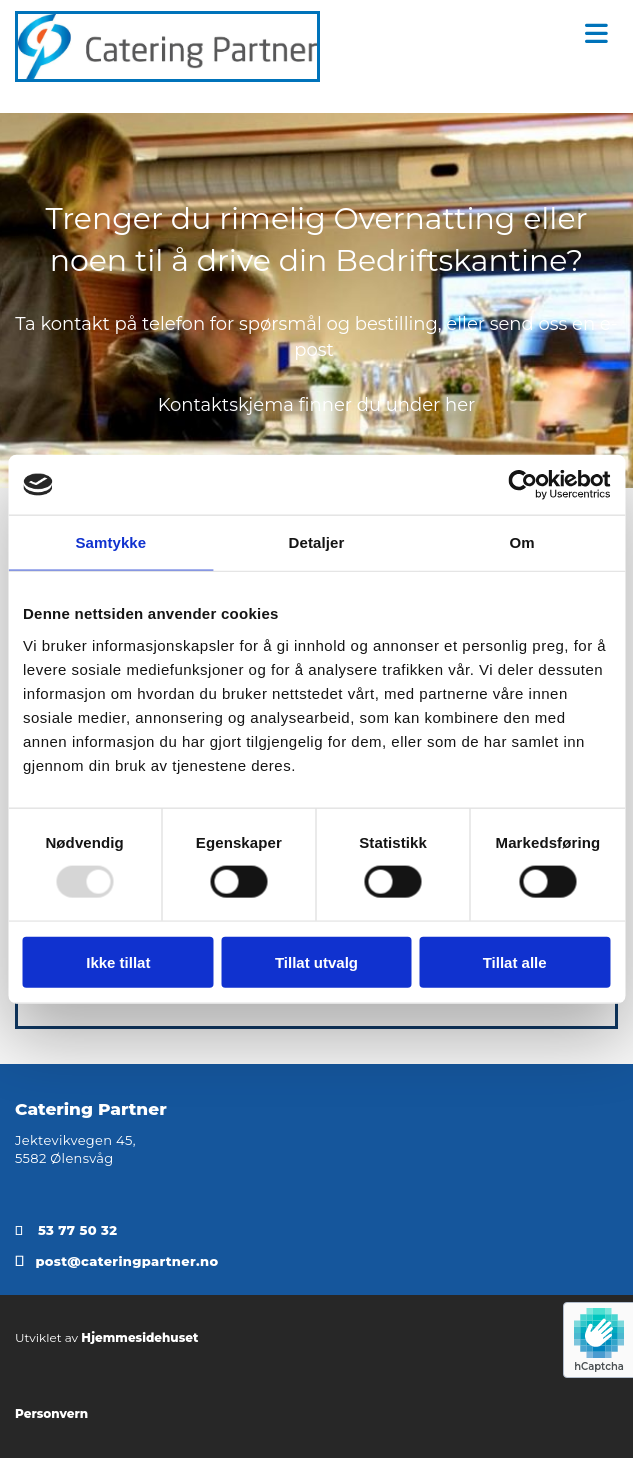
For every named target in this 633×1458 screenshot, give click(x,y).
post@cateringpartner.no (126, 1261)
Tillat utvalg (316, 961)
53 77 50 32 (77, 1230)
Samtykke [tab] (110, 542)
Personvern (51, 1413)
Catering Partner (91, 1109)
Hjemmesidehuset (139, 1337)
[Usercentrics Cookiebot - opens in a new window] (522, 485)
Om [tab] (522, 542)
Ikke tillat (118, 961)
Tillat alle (515, 961)
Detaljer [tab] (317, 542)
